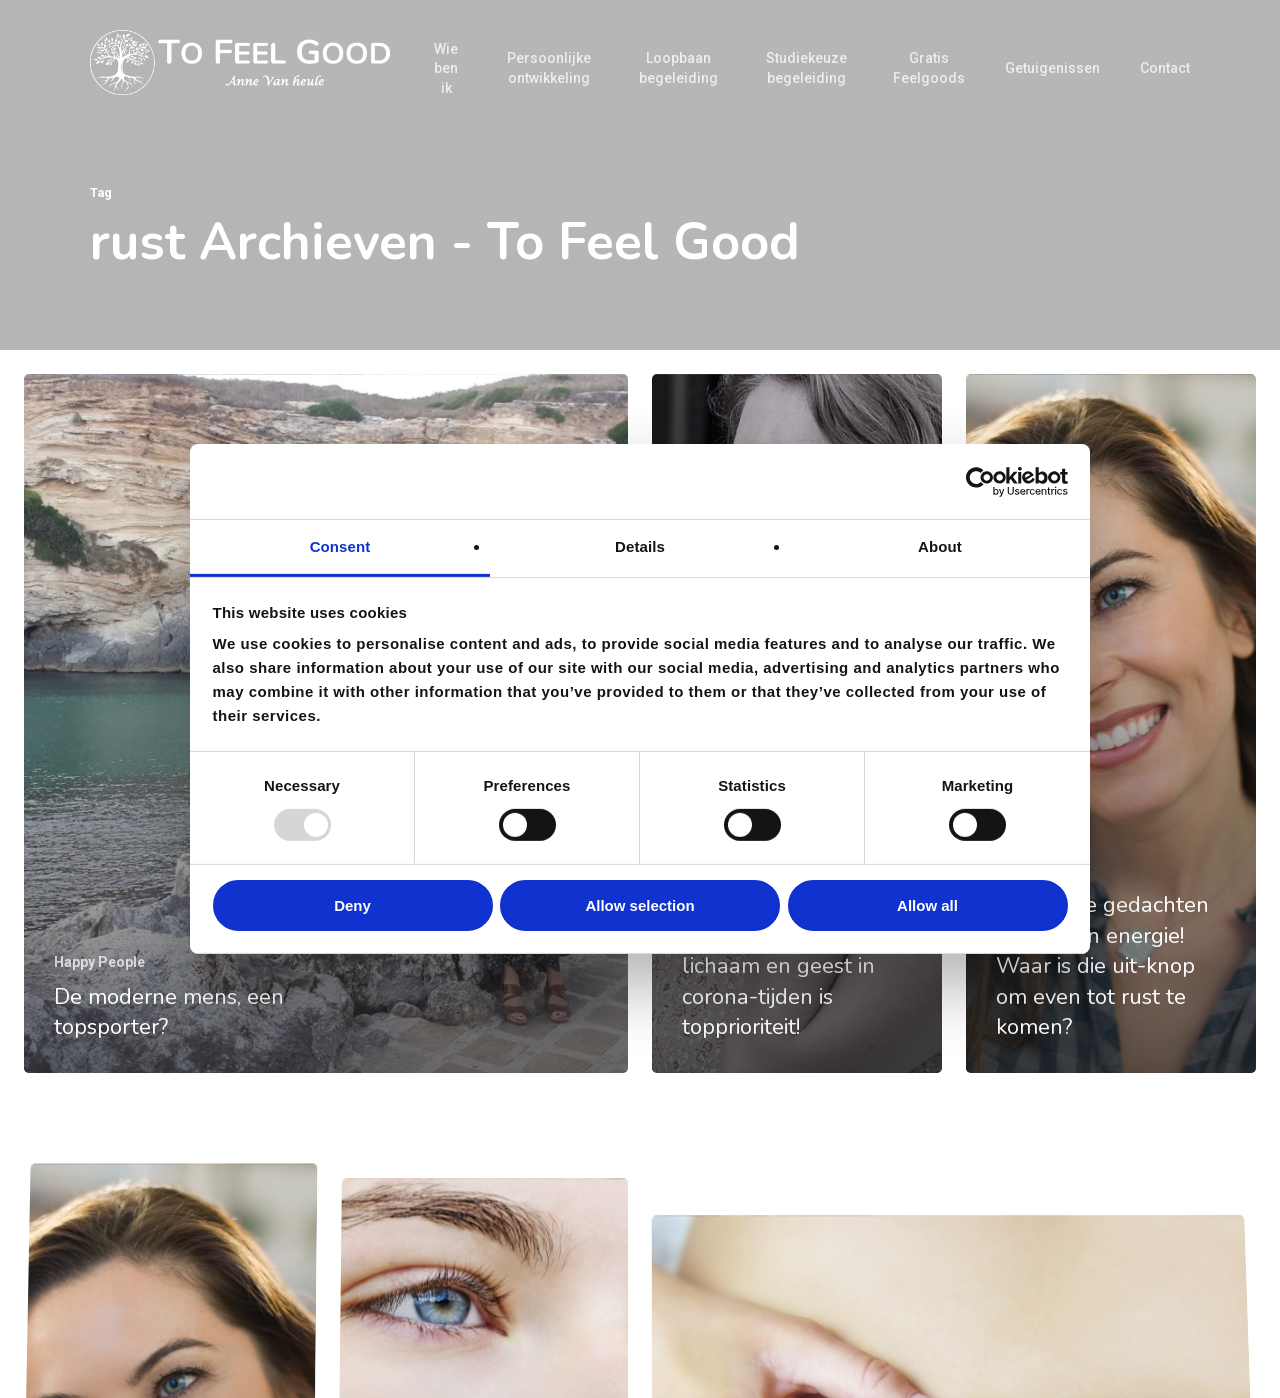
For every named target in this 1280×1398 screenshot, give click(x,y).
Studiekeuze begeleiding (806, 68)
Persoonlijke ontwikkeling (549, 68)
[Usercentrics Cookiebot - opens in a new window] (980, 481)
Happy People (99, 962)
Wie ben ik (446, 68)
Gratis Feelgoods (929, 68)
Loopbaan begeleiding (678, 68)
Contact (1165, 68)
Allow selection (639, 905)
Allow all (927, 905)
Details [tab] (640, 546)
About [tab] (940, 546)
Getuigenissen (1052, 68)
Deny (352, 905)
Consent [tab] (340, 546)
